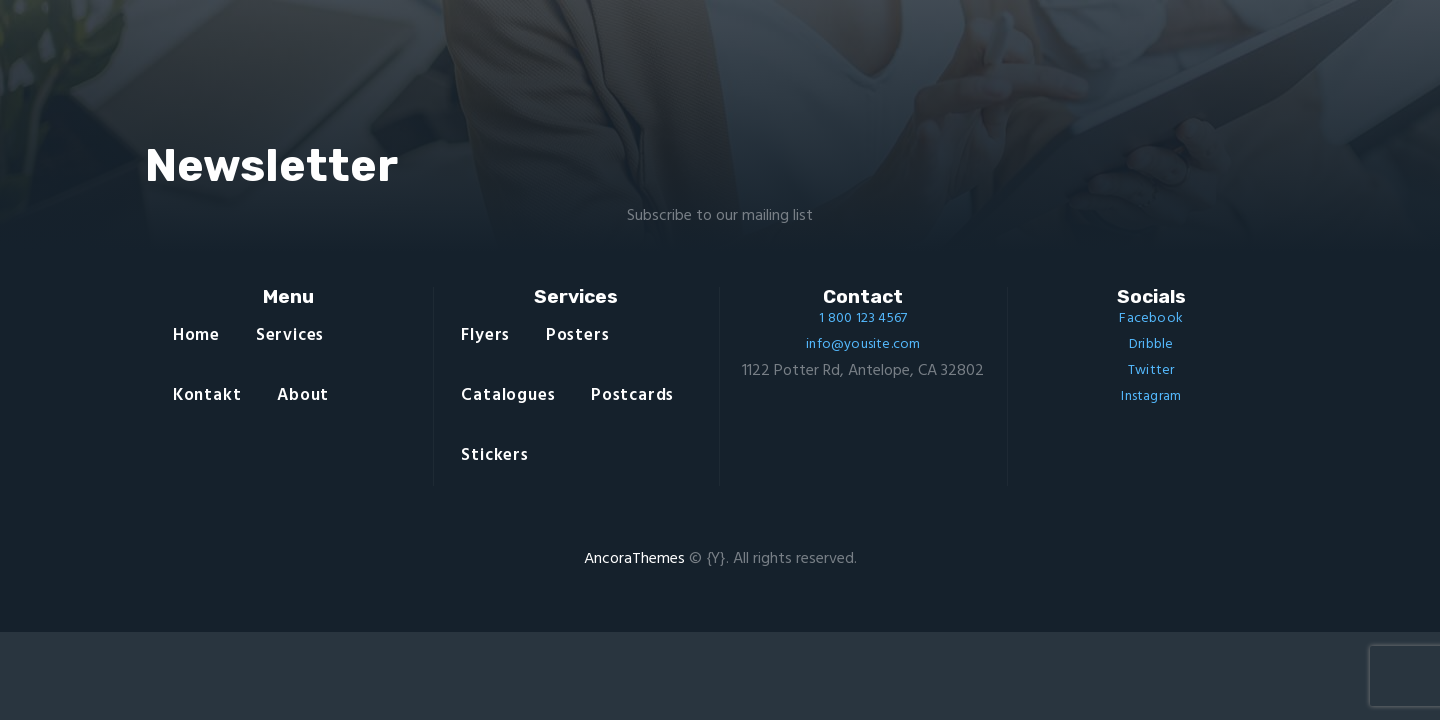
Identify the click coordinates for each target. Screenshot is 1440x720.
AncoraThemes (634, 559)
